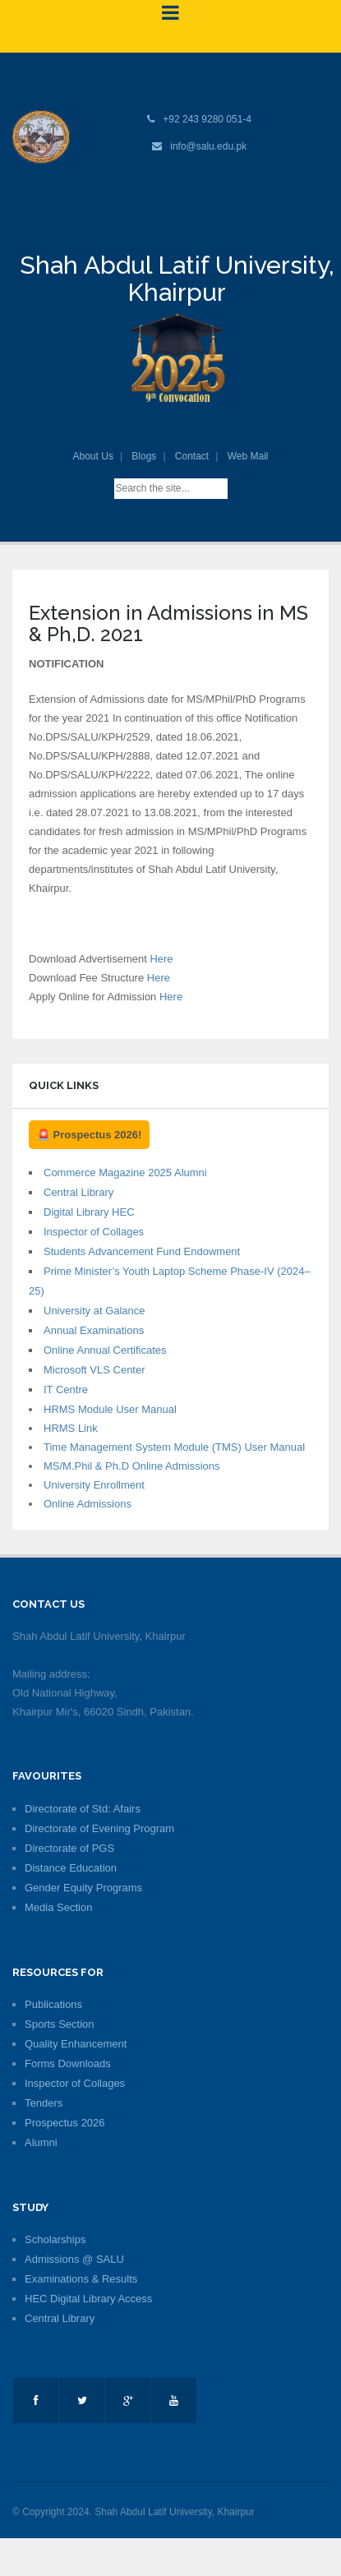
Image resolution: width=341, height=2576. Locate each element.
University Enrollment (94, 1485)
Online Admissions (87, 1504)
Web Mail (248, 456)
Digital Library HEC (89, 1212)
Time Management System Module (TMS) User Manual (174, 1447)
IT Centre (66, 1389)
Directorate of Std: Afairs (83, 1809)
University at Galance (94, 1310)
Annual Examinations (94, 1330)
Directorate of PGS (69, 1848)
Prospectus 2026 (65, 2123)
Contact (192, 456)
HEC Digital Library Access (88, 2298)
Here (161, 959)
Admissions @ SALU (74, 2259)
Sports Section (59, 2024)
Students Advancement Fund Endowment (142, 1251)
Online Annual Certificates (105, 1350)
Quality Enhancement (76, 2044)
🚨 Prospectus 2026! (89, 1135)
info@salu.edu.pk (208, 146)
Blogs (143, 456)
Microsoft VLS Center (94, 1370)
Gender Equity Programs (83, 1887)
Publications (53, 2004)
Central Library (78, 1192)
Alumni (41, 2142)
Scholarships (55, 2239)
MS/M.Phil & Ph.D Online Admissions (132, 1466)
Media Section (58, 1907)
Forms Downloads (68, 2063)
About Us (93, 456)
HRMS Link (71, 1428)
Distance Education (71, 1868)
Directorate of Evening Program (99, 1828)
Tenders (43, 2103)
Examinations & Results (81, 2279)
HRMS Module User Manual (110, 1409)
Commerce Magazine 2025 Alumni (125, 1172)
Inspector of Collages (94, 1232)
